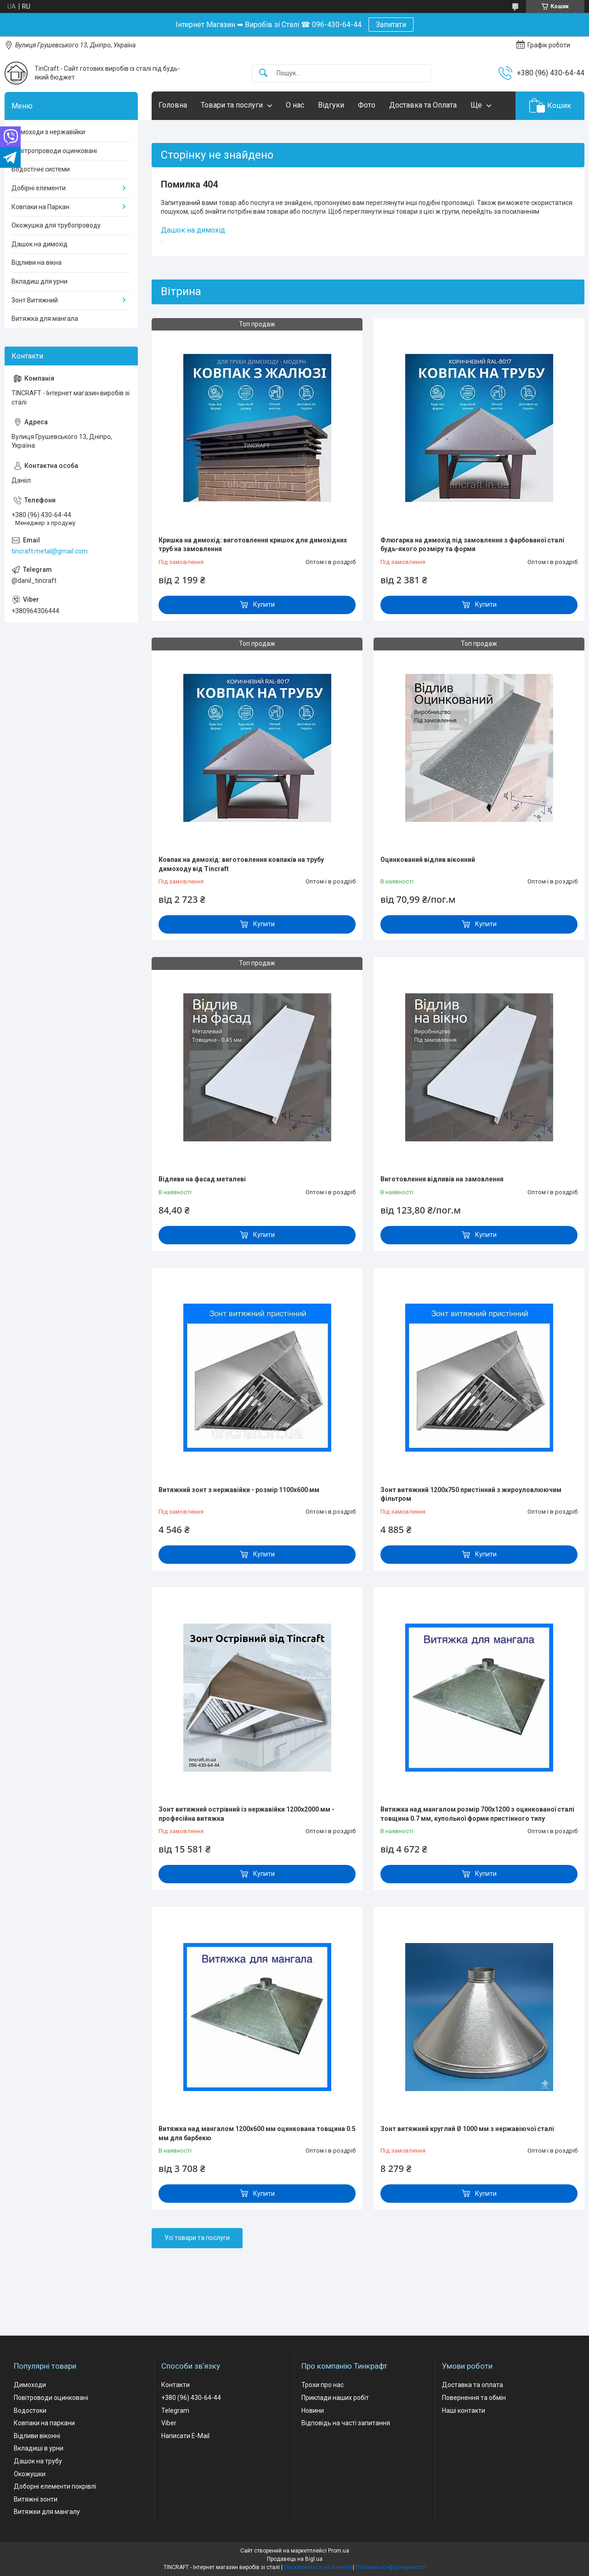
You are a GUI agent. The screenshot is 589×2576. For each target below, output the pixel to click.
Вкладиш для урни (39, 281)
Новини (312, 2410)
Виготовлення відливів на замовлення (442, 1179)
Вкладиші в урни (38, 2448)
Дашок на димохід (193, 230)
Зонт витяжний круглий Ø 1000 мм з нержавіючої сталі (467, 2128)
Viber (168, 2423)
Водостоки (30, 2410)
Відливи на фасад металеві (202, 1179)
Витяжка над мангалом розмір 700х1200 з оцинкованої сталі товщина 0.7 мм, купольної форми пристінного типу (477, 1814)
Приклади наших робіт (335, 2397)
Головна (173, 105)
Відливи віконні (37, 2435)
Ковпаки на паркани (44, 2423)
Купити (264, 604)
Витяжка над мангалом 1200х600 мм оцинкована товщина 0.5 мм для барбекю (257, 2133)
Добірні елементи (38, 188)
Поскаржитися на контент (317, 2567)
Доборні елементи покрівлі (55, 2486)
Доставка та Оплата (423, 105)
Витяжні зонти (35, 2499)
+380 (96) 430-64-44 (191, 2397)
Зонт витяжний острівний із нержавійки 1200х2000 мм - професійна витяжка (246, 1814)
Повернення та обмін (474, 2397)
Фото (366, 105)
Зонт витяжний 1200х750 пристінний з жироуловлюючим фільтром (470, 1494)
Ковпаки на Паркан (40, 207)
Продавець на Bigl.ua (295, 2559)
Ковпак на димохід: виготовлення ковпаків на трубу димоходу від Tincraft (241, 864)
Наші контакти (463, 2410)
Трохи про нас (322, 2384)
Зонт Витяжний (34, 300)
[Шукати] (263, 73)
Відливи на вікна (36, 262)
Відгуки (331, 105)
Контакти (175, 2384)
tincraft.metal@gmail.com (49, 551)
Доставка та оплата (472, 2384)
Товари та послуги (232, 105)
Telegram (175, 2410)
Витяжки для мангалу (47, 2511)
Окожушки (29, 2474)
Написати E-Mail (185, 2435)
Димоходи (30, 2384)
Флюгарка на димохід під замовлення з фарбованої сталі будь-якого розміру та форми (472, 544)
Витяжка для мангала (44, 318)
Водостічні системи (40, 169)
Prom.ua (338, 2551)
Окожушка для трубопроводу (56, 225)
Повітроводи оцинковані (51, 2397)
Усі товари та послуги (197, 2237)
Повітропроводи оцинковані (54, 150)
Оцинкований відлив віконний (427, 859)
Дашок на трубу (38, 2461)
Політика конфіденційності (391, 2567)
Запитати (391, 24)
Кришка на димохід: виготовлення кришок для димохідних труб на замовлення (253, 544)
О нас (295, 105)
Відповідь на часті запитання (345, 2423)
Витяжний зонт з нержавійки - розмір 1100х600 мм (239, 1489)
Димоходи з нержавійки (48, 132)
